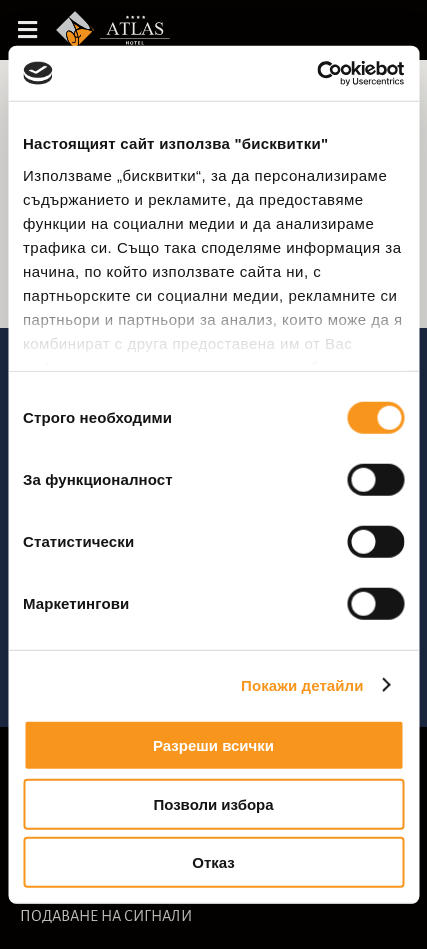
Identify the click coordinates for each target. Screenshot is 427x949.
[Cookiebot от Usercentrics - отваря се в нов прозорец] (316, 73)
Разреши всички (213, 745)
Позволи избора (213, 803)
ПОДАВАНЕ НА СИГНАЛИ (106, 916)
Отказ (213, 862)
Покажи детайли (302, 684)
